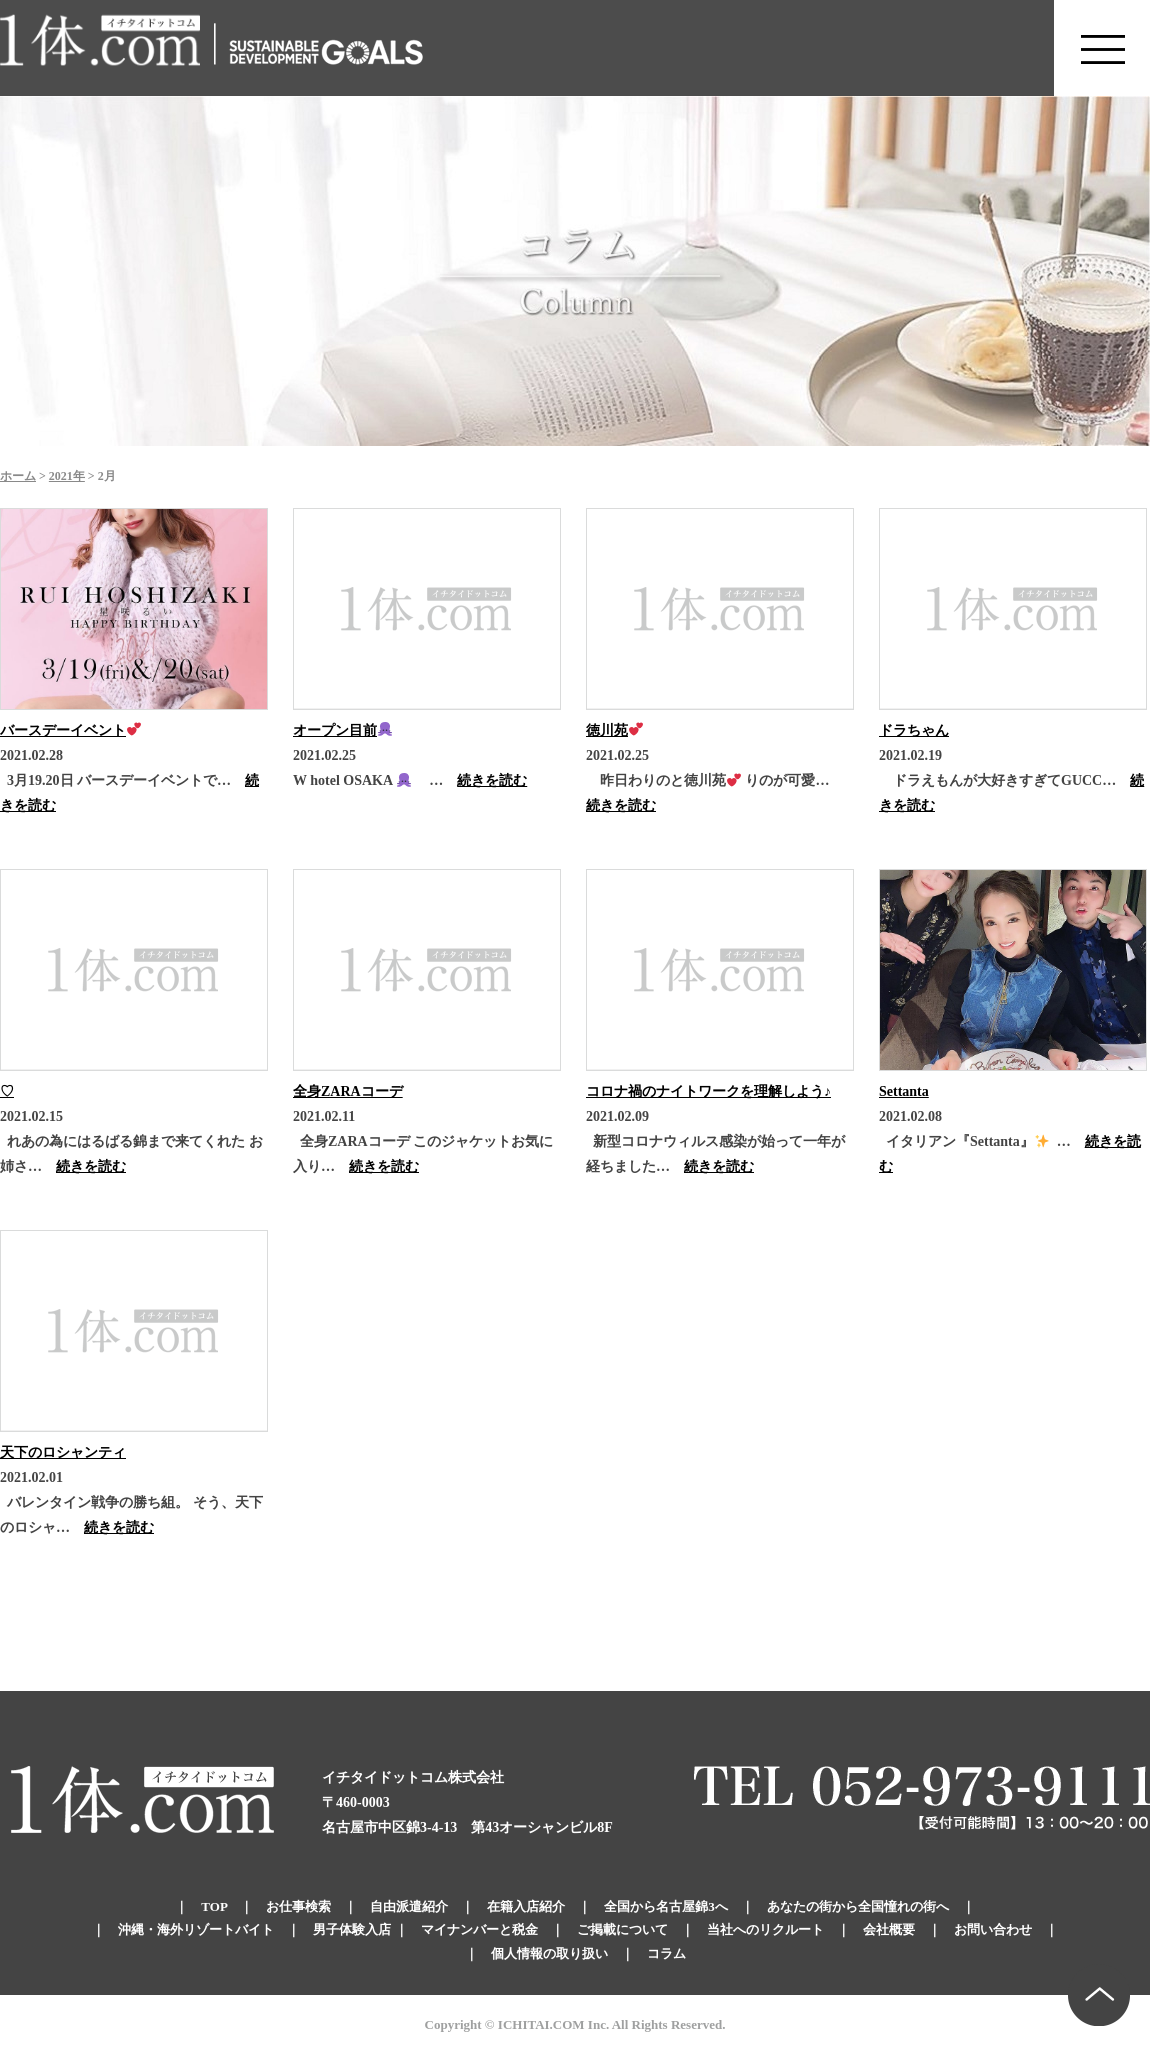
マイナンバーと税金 (479, 1929)
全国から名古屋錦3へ (666, 1906)
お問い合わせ (993, 1929)
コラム (666, 1953)
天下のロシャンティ (63, 1452)
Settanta (904, 1091)
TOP (214, 1906)
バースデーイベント (70, 730)
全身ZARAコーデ (348, 1091)
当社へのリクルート (765, 1929)
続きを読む (492, 780)
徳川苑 (614, 730)
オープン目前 (342, 730)
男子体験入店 (352, 1929)
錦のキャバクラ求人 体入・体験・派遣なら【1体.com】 (101, 48)
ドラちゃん (914, 730)
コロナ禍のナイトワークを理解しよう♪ (708, 1091)
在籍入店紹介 (526, 1906)
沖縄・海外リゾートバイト (196, 1929)
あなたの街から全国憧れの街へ (858, 1906)
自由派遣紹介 (409, 1906)
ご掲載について (622, 1929)
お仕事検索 (298, 1906)
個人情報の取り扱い (549, 1953)
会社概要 (889, 1929)
